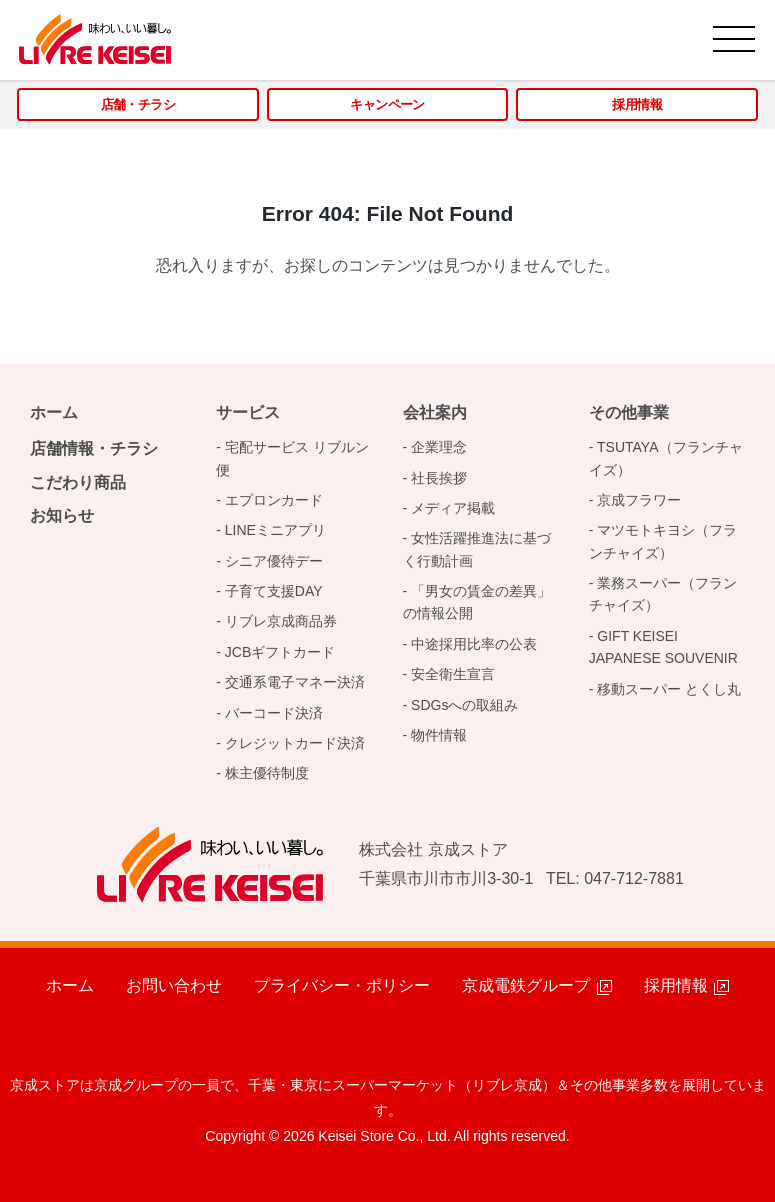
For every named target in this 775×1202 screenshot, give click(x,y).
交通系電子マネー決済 (295, 682)
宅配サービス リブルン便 (292, 458)
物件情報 (439, 735)
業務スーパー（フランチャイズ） (663, 594)
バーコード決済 (274, 713)
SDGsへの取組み (464, 705)
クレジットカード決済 (295, 743)
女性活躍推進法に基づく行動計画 (477, 549)
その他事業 (629, 412)
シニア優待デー (274, 561)
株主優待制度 (267, 773)
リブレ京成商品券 (281, 621)
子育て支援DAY (274, 591)
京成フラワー (639, 500)
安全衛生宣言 (453, 674)
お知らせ (62, 515)
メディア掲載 (453, 508)
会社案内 (435, 412)
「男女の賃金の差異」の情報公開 (477, 602)
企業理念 (439, 447)
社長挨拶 (439, 478)
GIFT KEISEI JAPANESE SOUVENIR (663, 647)
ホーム (54, 412)
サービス (248, 412)
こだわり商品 (78, 482)
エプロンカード (274, 500)
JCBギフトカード (280, 652)
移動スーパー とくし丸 (669, 689)
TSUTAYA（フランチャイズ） (666, 458)
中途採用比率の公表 (474, 644)
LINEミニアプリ (275, 530)
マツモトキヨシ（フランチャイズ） (663, 541)
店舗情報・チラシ (94, 448)
